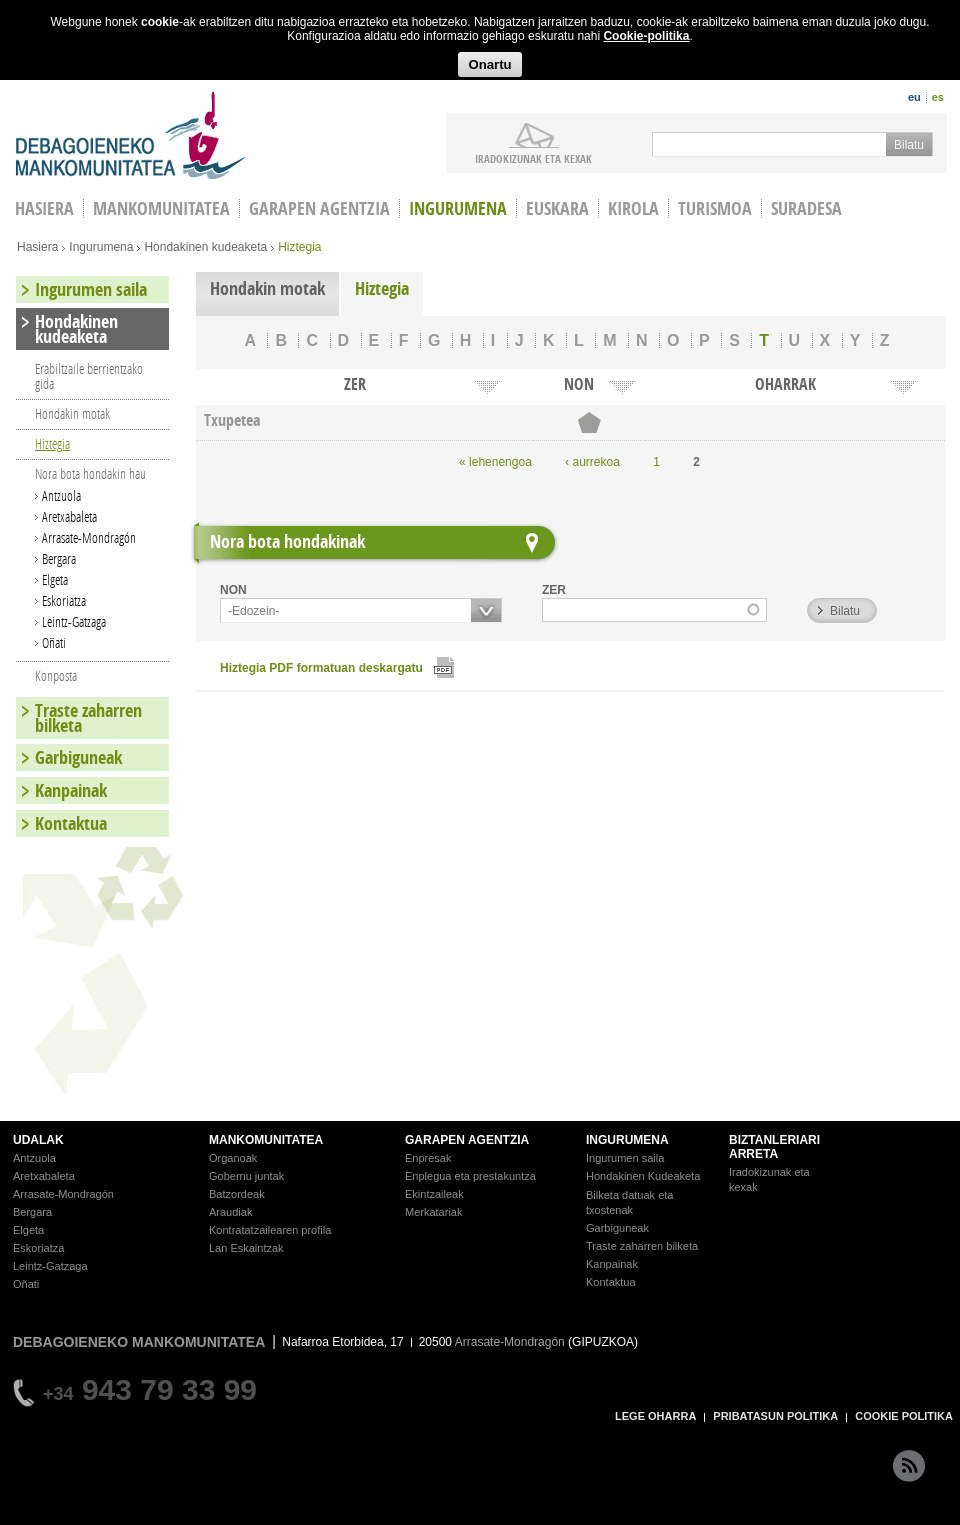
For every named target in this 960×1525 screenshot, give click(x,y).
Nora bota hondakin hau (90, 473)
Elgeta (55, 579)
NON (233, 590)
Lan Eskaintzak (246, 1248)
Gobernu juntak (246, 1176)
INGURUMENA (627, 1140)
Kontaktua (71, 823)
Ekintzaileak (434, 1194)
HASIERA (44, 208)
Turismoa (715, 208)
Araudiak (230, 1212)
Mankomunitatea (161, 208)
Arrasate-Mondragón (89, 537)
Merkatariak (433, 1212)
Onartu (489, 64)
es (938, 97)
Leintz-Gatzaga (74, 621)
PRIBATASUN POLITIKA (775, 1416)
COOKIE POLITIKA (904, 1416)
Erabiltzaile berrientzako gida (89, 376)
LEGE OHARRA (655, 1416)
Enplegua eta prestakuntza (470, 1176)
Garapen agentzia (319, 208)
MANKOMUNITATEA (266, 1140)
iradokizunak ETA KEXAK (533, 158)
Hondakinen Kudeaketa (643, 1176)
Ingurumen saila (91, 289)
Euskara (557, 208)
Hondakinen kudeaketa (205, 247)
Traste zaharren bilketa (88, 718)
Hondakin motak (267, 288)
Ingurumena (458, 208)
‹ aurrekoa (592, 462)
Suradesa (806, 208)
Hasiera (37, 247)
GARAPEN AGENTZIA (467, 1140)
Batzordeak (237, 1194)
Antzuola (61, 495)
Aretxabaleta (69, 516)
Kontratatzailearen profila (270, 1230)
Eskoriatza (64, 600)
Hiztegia (382, 288)
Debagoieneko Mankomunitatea (131, 135)
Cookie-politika (646, 36)
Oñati (54, 642)
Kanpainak (71, 790)
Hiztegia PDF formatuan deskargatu (321, 668)
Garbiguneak (78, 757)
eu (914, 97)
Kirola (633, 208)
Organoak (233, 1158)
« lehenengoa (495, 462)
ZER (554, 590)
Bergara (59, 558)
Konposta (56, 675)
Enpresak (428, 1158)
